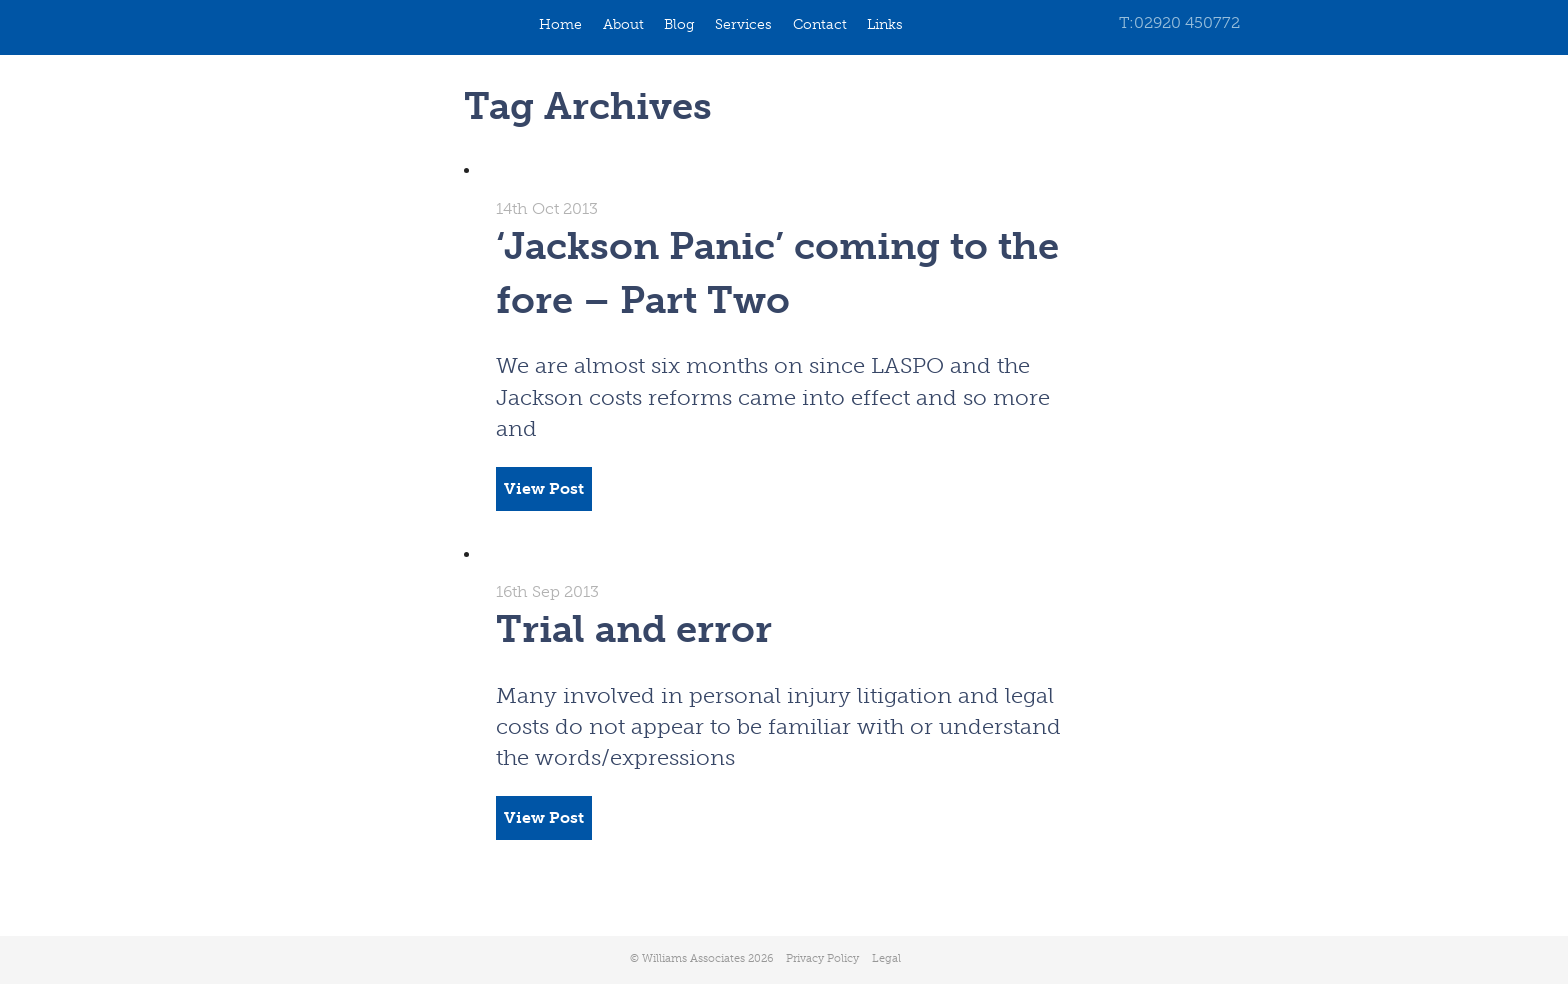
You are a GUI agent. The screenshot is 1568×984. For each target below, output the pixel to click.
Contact (820, 24)
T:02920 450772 (1179, 22)
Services (743, 24)
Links (885, 24)
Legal (886, 958)
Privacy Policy (822, 958)
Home (560, 24)
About (623, 24)
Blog (679, 24)
